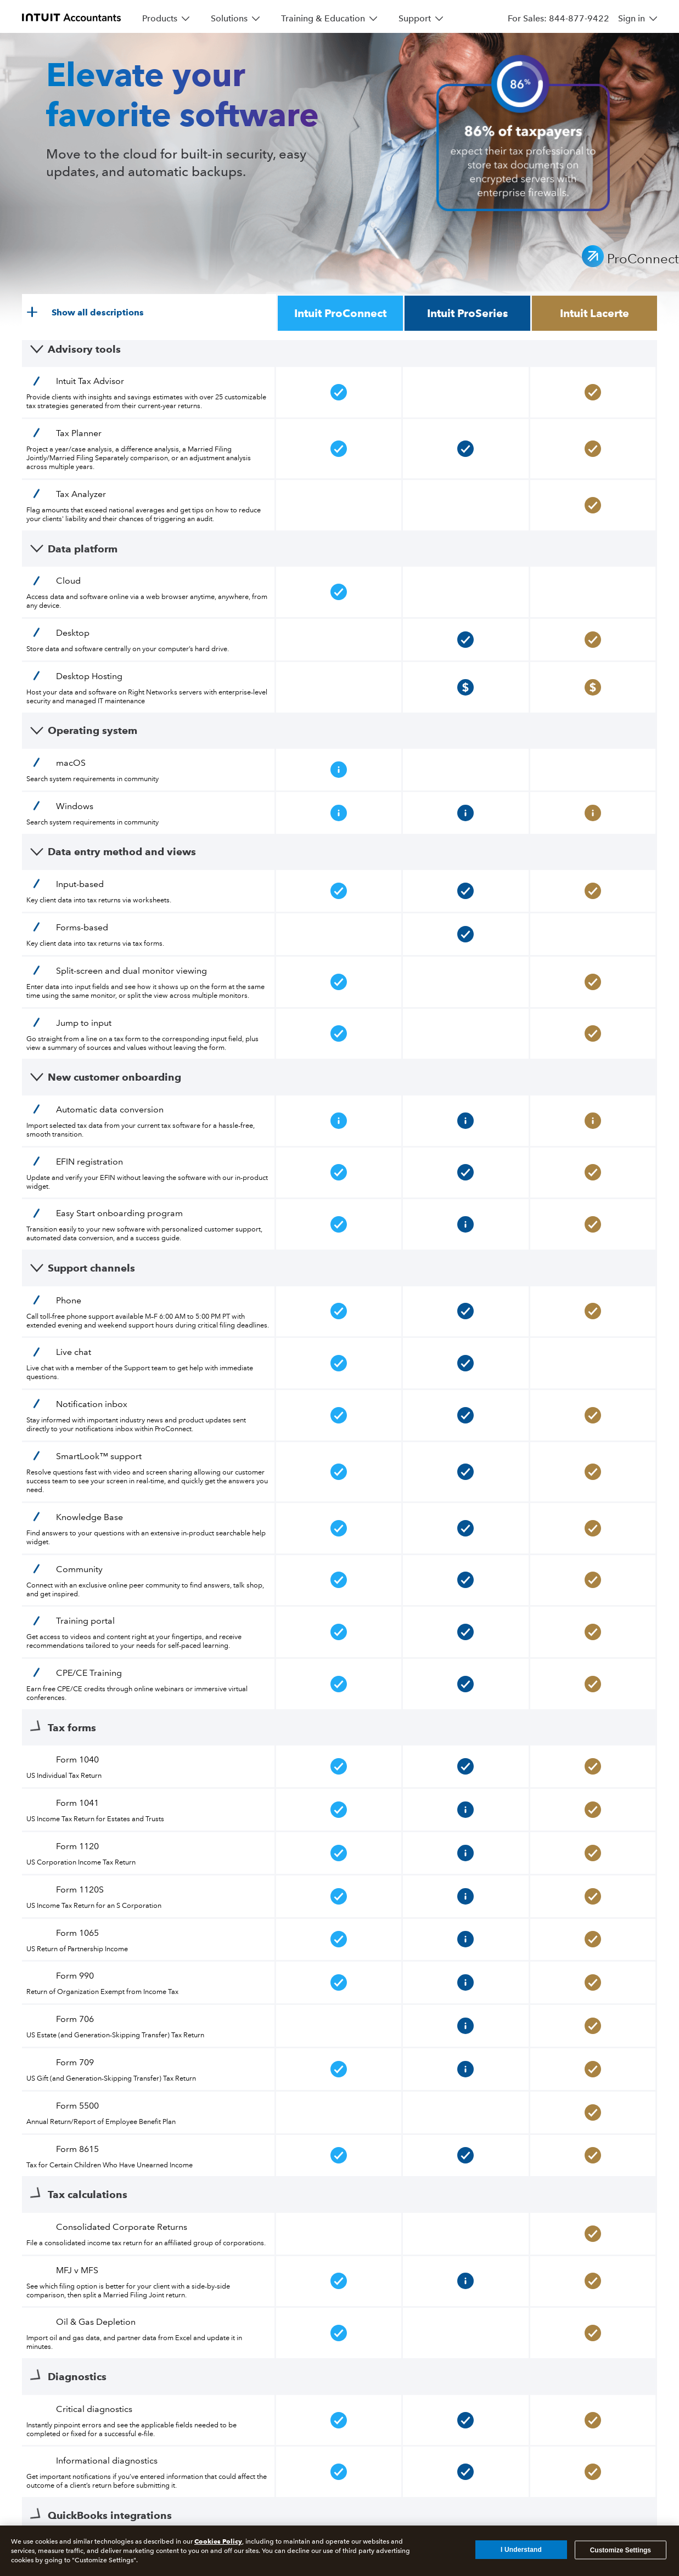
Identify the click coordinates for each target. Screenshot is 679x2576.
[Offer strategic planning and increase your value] (577, 2293)
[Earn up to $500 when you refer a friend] (57, 2264)
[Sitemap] (38, 2370)
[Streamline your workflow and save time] (59, 2242)
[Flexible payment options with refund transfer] (209, 2264)
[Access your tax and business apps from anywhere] (243, 2220)
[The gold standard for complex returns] (55, 2198)
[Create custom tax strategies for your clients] (215, 2198)
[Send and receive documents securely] (199, 2286)
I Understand (521, 2550)
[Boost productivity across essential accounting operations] (361, 2242)
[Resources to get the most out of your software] (529, 2198)
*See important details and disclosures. (340, 2128)
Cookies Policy (218, 2541)
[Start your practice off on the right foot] (570, 2242)
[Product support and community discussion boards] (531, 2220)
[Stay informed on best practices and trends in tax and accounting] (527, 2264)
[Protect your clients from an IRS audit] (210, 2242)
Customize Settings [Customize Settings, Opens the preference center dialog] (620, 2550)
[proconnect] (71, 16)
